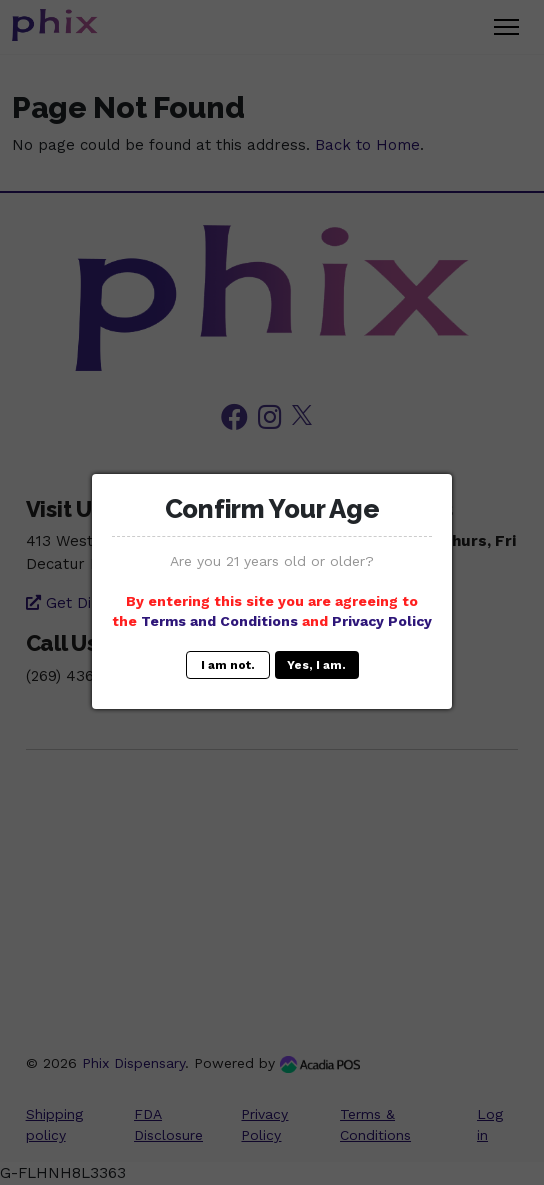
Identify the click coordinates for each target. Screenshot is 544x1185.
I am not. (228, 665)
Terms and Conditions (219, 621)
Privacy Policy (382, 621)
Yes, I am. (316, 665)
